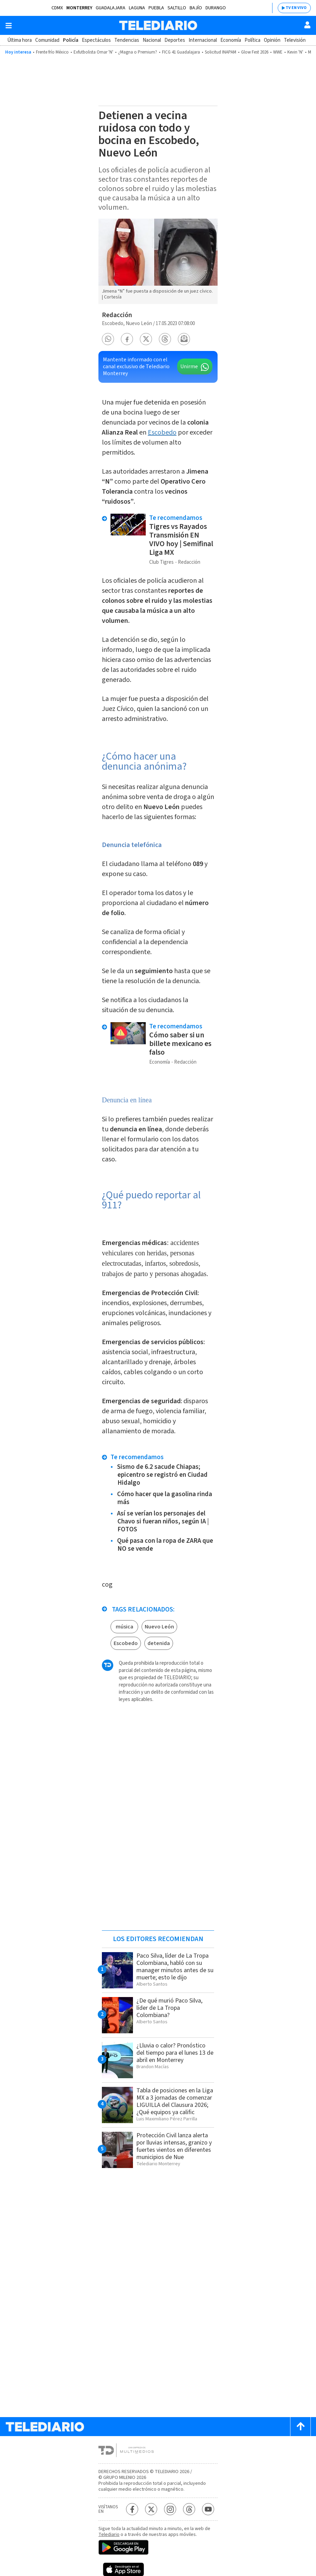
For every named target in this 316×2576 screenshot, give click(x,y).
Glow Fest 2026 (254, 52)
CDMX (57, 7)
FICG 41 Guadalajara (181, 52)
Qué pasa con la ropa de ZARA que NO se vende (165, 1544)
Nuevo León (159, 1627)
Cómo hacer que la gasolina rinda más (164, 1498)
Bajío (196, 7)
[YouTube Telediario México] (208, 2509)
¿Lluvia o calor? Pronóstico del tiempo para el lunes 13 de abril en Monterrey (174, 2052)
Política (252, 40)
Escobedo (162, 432)
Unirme (189, 366)
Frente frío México (52, 52)
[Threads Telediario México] (189, 2509)
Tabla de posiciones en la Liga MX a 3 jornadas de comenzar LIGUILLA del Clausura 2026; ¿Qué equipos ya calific (174, 2101)
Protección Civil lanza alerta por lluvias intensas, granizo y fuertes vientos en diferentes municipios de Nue (174, 2146)
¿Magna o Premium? (137, 52)
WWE (278, 52)
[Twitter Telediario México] (151, 2509)
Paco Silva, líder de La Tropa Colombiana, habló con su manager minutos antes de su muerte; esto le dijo (174, 1966)
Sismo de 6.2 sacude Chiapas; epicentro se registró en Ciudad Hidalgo (162, 1474)
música (124, 1627)
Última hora (19, 40)
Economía (230, 40)
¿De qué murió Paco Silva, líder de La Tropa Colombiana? (169, 2007)
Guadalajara (110, 7)
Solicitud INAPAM (220, 52)
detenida (158, 1643)
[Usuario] (307, 24)
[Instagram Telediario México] (170, 2509)
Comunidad (47, 40)
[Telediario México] (158, 25)
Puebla (156, 7)
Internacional (203, 40)
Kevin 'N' (295, 52)
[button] (108, 339)
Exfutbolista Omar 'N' (93, 52)
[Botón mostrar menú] (8, 25)
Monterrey (79, 7)
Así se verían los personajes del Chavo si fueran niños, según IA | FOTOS (163, 1521)
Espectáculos (96, 40)
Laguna (137, 7)
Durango (215, 7)
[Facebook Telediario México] (132, 2509)
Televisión (295, 40)
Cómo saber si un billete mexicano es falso (180, 1043)
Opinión (272, 40)
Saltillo (176, 7)
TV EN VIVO (296, 8)
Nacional (152, 40)
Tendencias (126, 40)
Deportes (174, 40)
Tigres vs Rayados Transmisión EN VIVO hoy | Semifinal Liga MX (181, 539)
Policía (70, 40)
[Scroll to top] (300, 2426)
